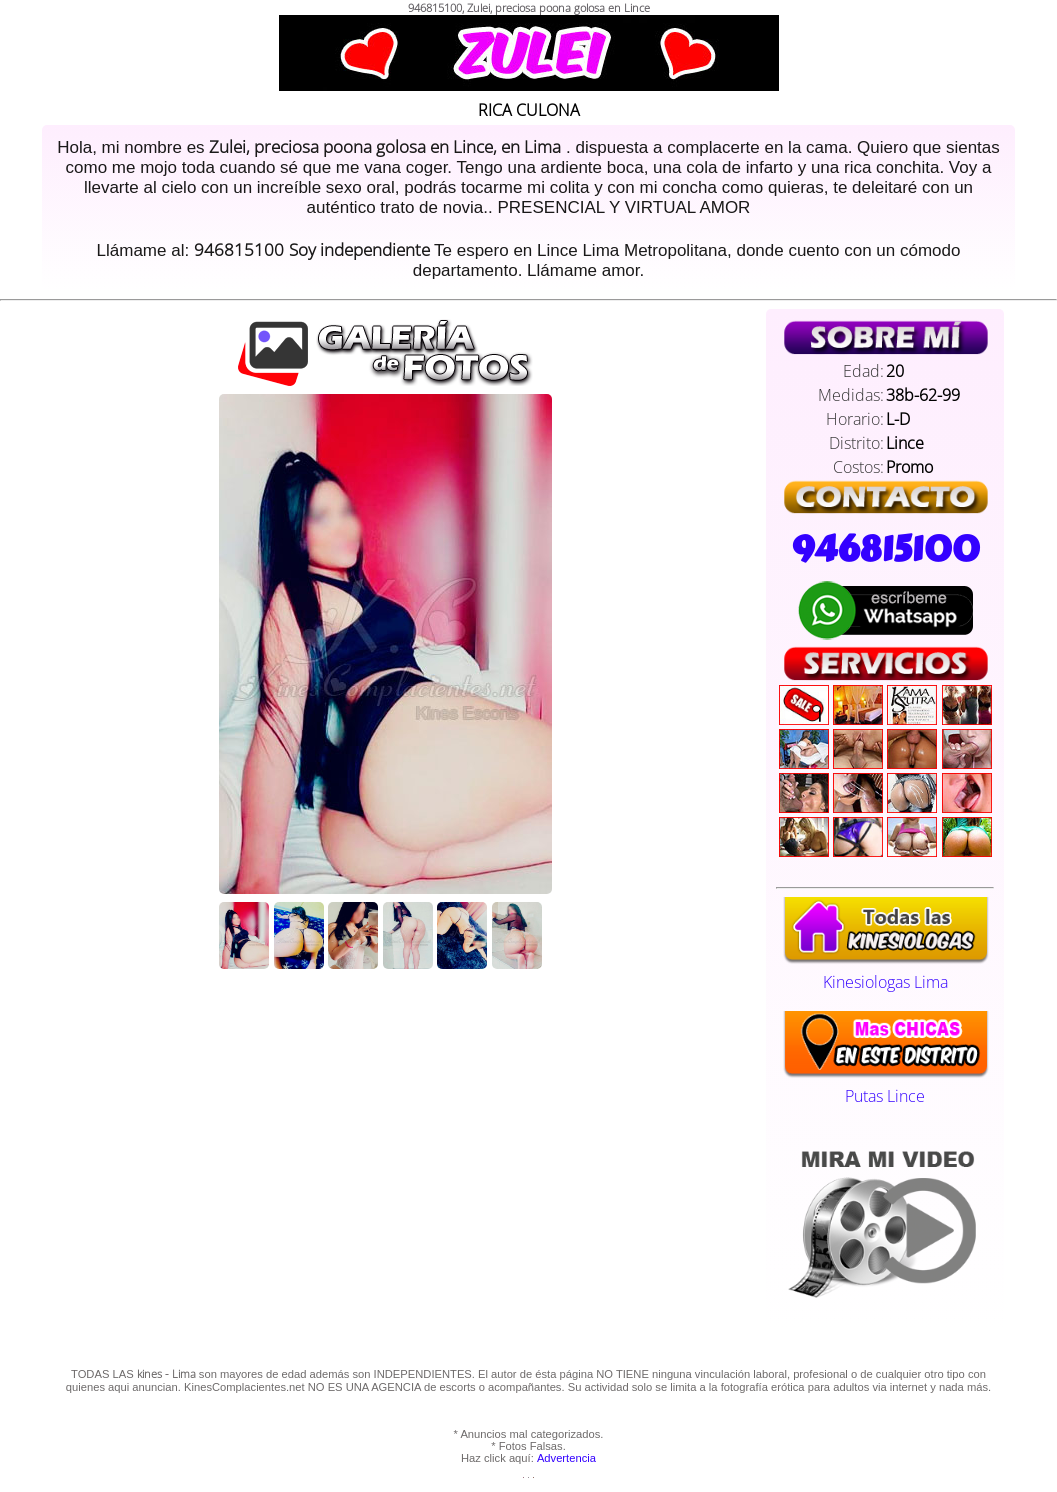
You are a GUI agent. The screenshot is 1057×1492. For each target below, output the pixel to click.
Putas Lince (885, 1085)
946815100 (885, 549)
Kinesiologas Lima (885, 971)
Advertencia (566, 1458)
